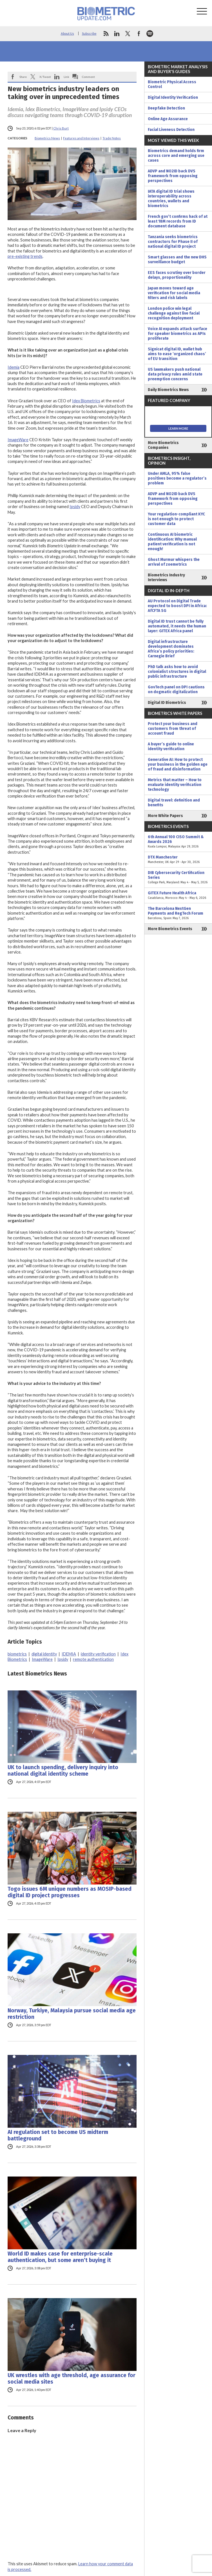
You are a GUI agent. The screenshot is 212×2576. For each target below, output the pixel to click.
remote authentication (93, 1659)
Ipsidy (75, 506)
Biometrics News (47, 138)
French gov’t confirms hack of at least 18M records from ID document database (177, 221)
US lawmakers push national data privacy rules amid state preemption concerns (175, 374)
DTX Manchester (178, 859)
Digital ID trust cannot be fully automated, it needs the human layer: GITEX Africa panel (177, 626)
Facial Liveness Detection (171, 129)
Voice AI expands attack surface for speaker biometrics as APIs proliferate (177, 333)
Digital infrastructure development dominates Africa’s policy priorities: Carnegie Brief (171, 648)
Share (23, 76)
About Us (67, 33)
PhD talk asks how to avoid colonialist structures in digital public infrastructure (177, 671)
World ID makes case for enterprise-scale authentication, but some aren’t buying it (60, 2256)
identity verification (98, 1654)
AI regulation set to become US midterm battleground (58, 2135)
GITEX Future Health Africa (178, 895)
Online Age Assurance (168, 119)
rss (106, 33)
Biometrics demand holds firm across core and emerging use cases (176, 155)
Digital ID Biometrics (167, 702)
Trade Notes (111, 138)
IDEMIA (69, 1654)
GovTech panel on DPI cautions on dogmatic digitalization (176, 689)
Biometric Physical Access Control (172, 84)
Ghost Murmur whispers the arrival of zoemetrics (174, 562)
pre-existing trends (25, 256)
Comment (88, 76)
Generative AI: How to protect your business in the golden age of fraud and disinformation (177, 764)
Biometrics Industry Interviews (166, 577)
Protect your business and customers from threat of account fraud (172, 728)
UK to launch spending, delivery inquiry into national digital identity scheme (63, 1770)
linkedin (117, 33)
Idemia (13, 367)
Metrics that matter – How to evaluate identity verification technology (175, 785)
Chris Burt (61, 128)
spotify (150, 33)
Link (66, 76)
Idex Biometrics (86, 400)
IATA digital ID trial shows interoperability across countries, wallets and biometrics (171, 198)
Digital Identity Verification (173, 97)
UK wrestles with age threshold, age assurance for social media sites (71, 2378)
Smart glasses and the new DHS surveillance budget (177, 259)
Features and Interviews (81, 138)
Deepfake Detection (166, 108)
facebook (139, 33)
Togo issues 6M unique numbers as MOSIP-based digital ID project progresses (69, 1892)
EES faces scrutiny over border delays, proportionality (177, 275)
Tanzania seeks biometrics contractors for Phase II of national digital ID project (173, 241)
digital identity (44, 1654)
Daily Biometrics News (168, 389)
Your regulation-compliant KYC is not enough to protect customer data (176, 519)
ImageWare (18, 439)
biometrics (17, 1654)
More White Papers (165, 815)
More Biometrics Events (170, 928)
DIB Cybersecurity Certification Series (178, 877)
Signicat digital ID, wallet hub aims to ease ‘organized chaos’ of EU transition (177, 354)
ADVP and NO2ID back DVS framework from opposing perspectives (173, 176)
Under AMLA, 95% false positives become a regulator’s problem (177, 478)
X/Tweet (45, 76)
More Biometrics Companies (163, 445)
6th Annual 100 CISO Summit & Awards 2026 (178, 841)
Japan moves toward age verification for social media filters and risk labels (174, 293)
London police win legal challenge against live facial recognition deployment (174, 313)
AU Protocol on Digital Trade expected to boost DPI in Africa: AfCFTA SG (177, 606)
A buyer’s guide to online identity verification (171, 746)
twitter (128, 33)
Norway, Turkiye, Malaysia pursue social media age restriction (72, 2013)
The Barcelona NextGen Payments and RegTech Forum (178, 913)
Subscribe (89, 33)
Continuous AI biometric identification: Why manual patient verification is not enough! (172, 541)
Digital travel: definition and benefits (174, 802)
